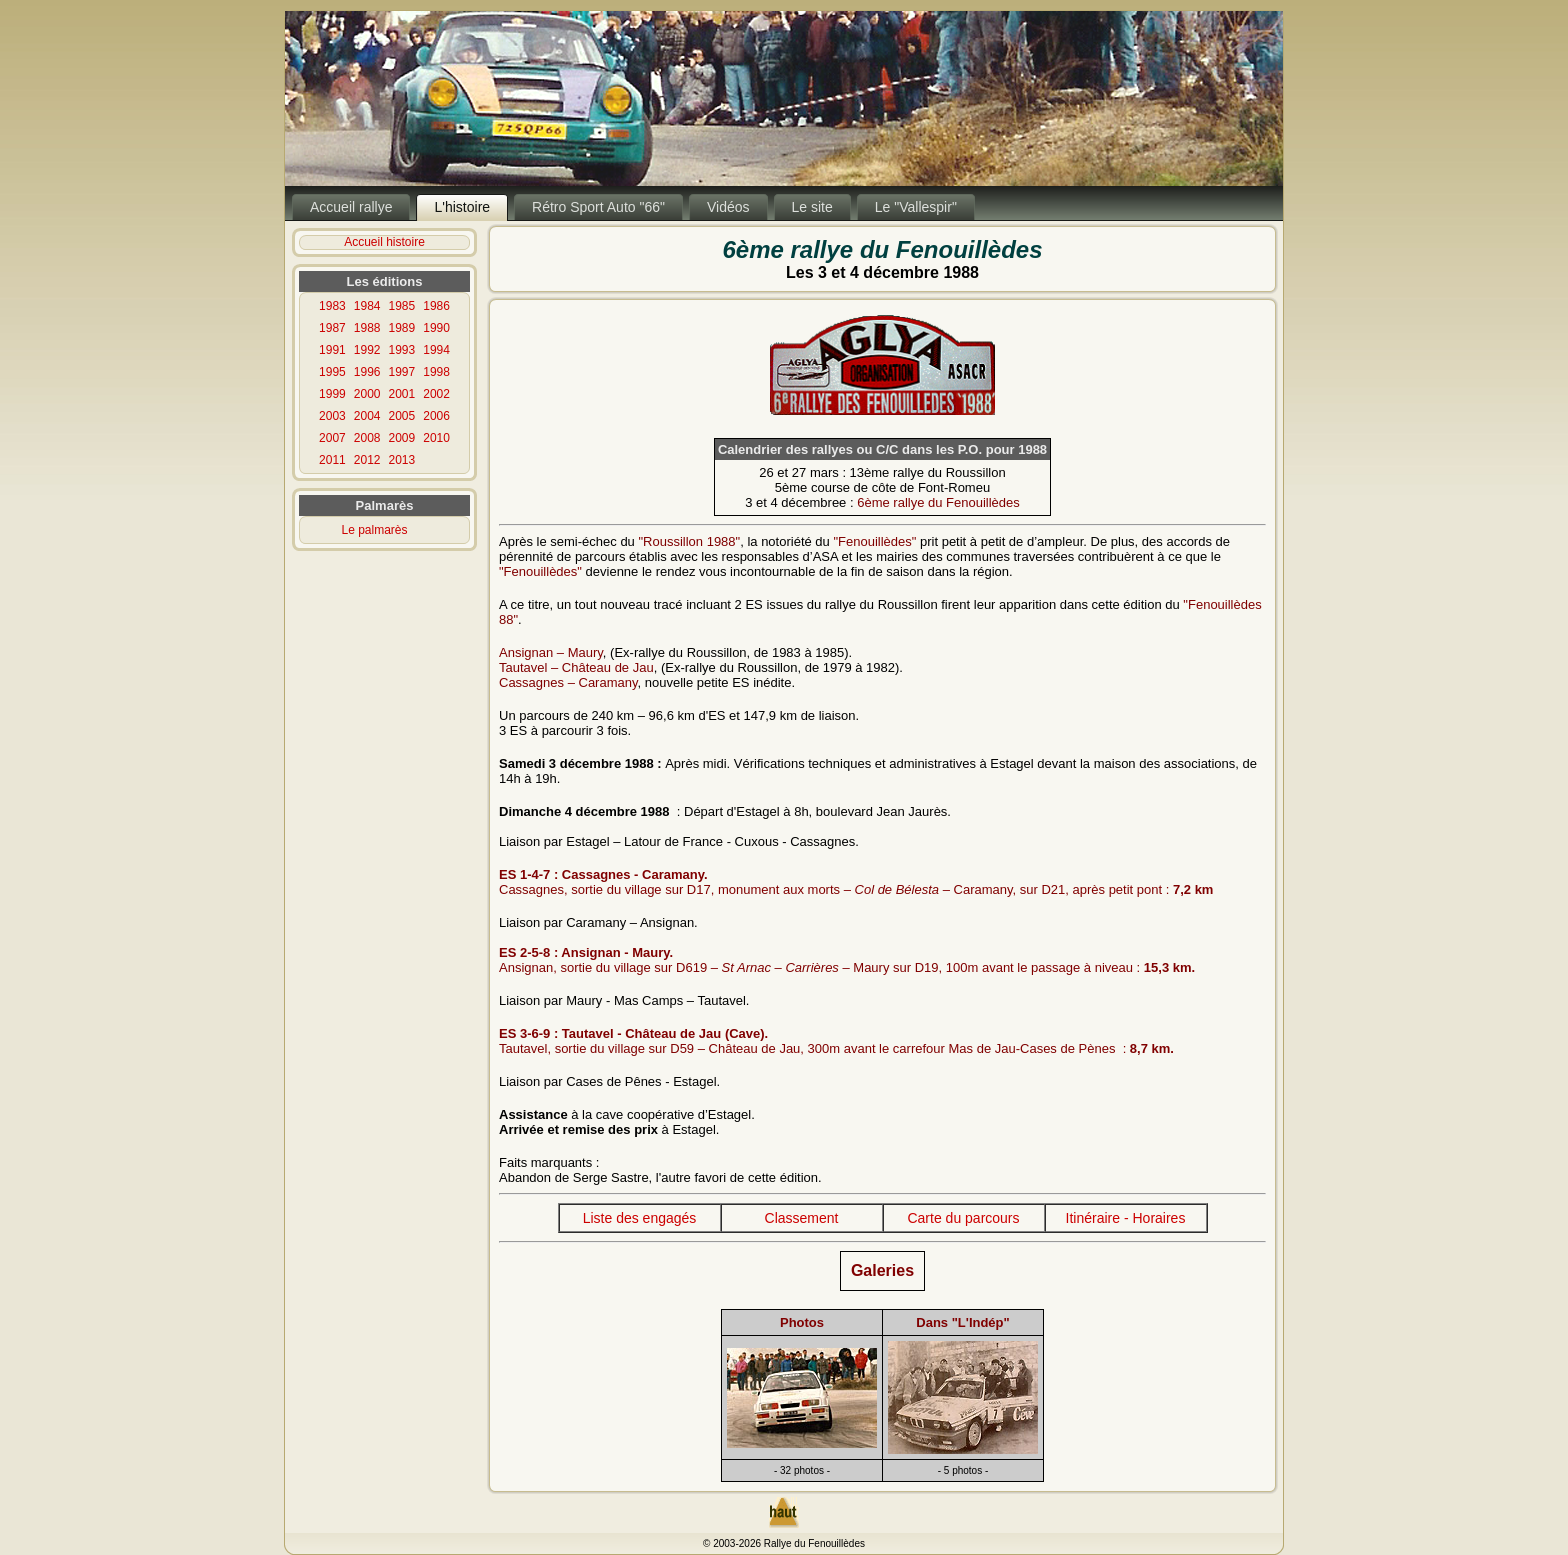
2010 (436, 438)
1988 (367, 328)
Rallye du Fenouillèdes (814, 1543)
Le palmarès (375, 530)
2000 (367, 394)
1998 (436, 372)
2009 (402, 438)
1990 (436, 328)
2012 (367, 460)
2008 (367, 438)
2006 (436, 416)
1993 (402, 350)
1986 (436, 306)
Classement (802, 1218)
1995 (332, 372)
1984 (367, 306)
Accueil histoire (384, 242)
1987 (332, 328)
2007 (332, 438)
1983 (332, 306)
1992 (367, 350)
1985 (402, 306)
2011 (332, 460)
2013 (402, 460)
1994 (436, 350)
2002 (436, 394)
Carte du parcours (963, 1218)
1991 (332, 350)
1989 (402, 328)
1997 (402, 372)
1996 (367, 372)
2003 (332, 416)
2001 (402, 394)
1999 (332, 394)
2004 (367, 416)
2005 (402, 416)
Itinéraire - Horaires (1126, 1218)
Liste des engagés (640, 1218)
